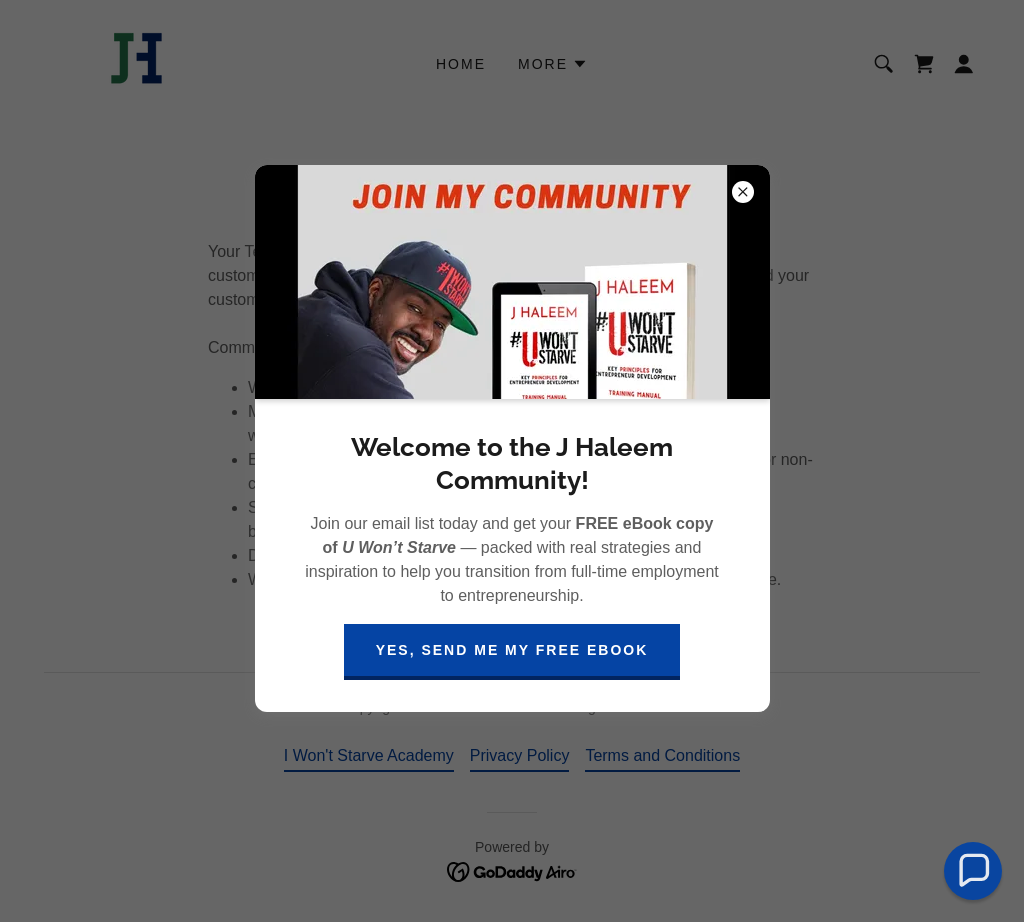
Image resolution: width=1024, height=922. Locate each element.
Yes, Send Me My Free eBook (512, 650)
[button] (973, 871)
